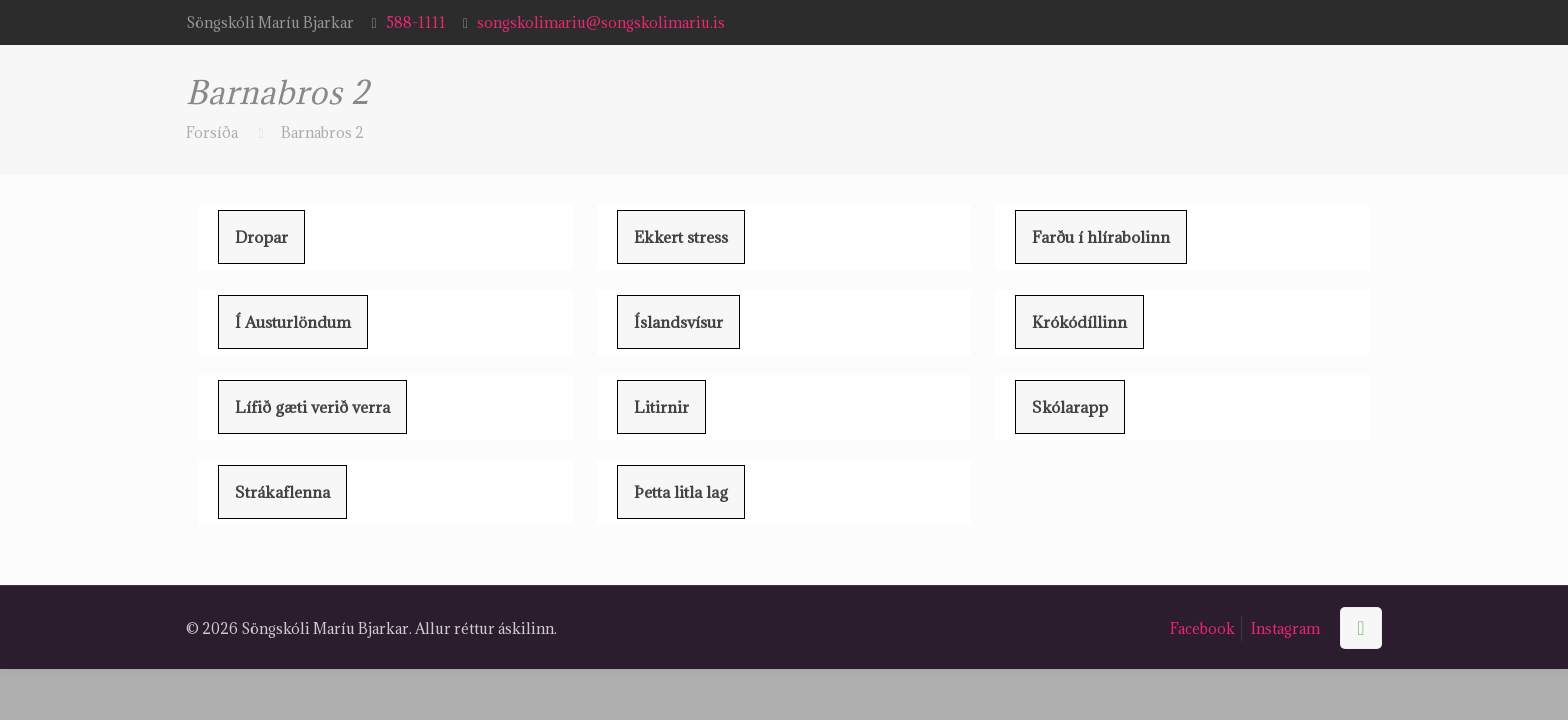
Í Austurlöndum (293, 322)
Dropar (261, 237)
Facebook (1202, 628)
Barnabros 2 (322, 132)
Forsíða (212, 132)
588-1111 (416, 22)
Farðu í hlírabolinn (1101, 237)
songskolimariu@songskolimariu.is (601, 22)
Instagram (1285, 628)
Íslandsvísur (678, 322)
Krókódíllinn (1079, 322)
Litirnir (661, 407)
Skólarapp (1070, 407)
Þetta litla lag (681, 492)
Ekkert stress (681, 237)
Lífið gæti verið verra (312, 407)
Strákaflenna (282, 492)
